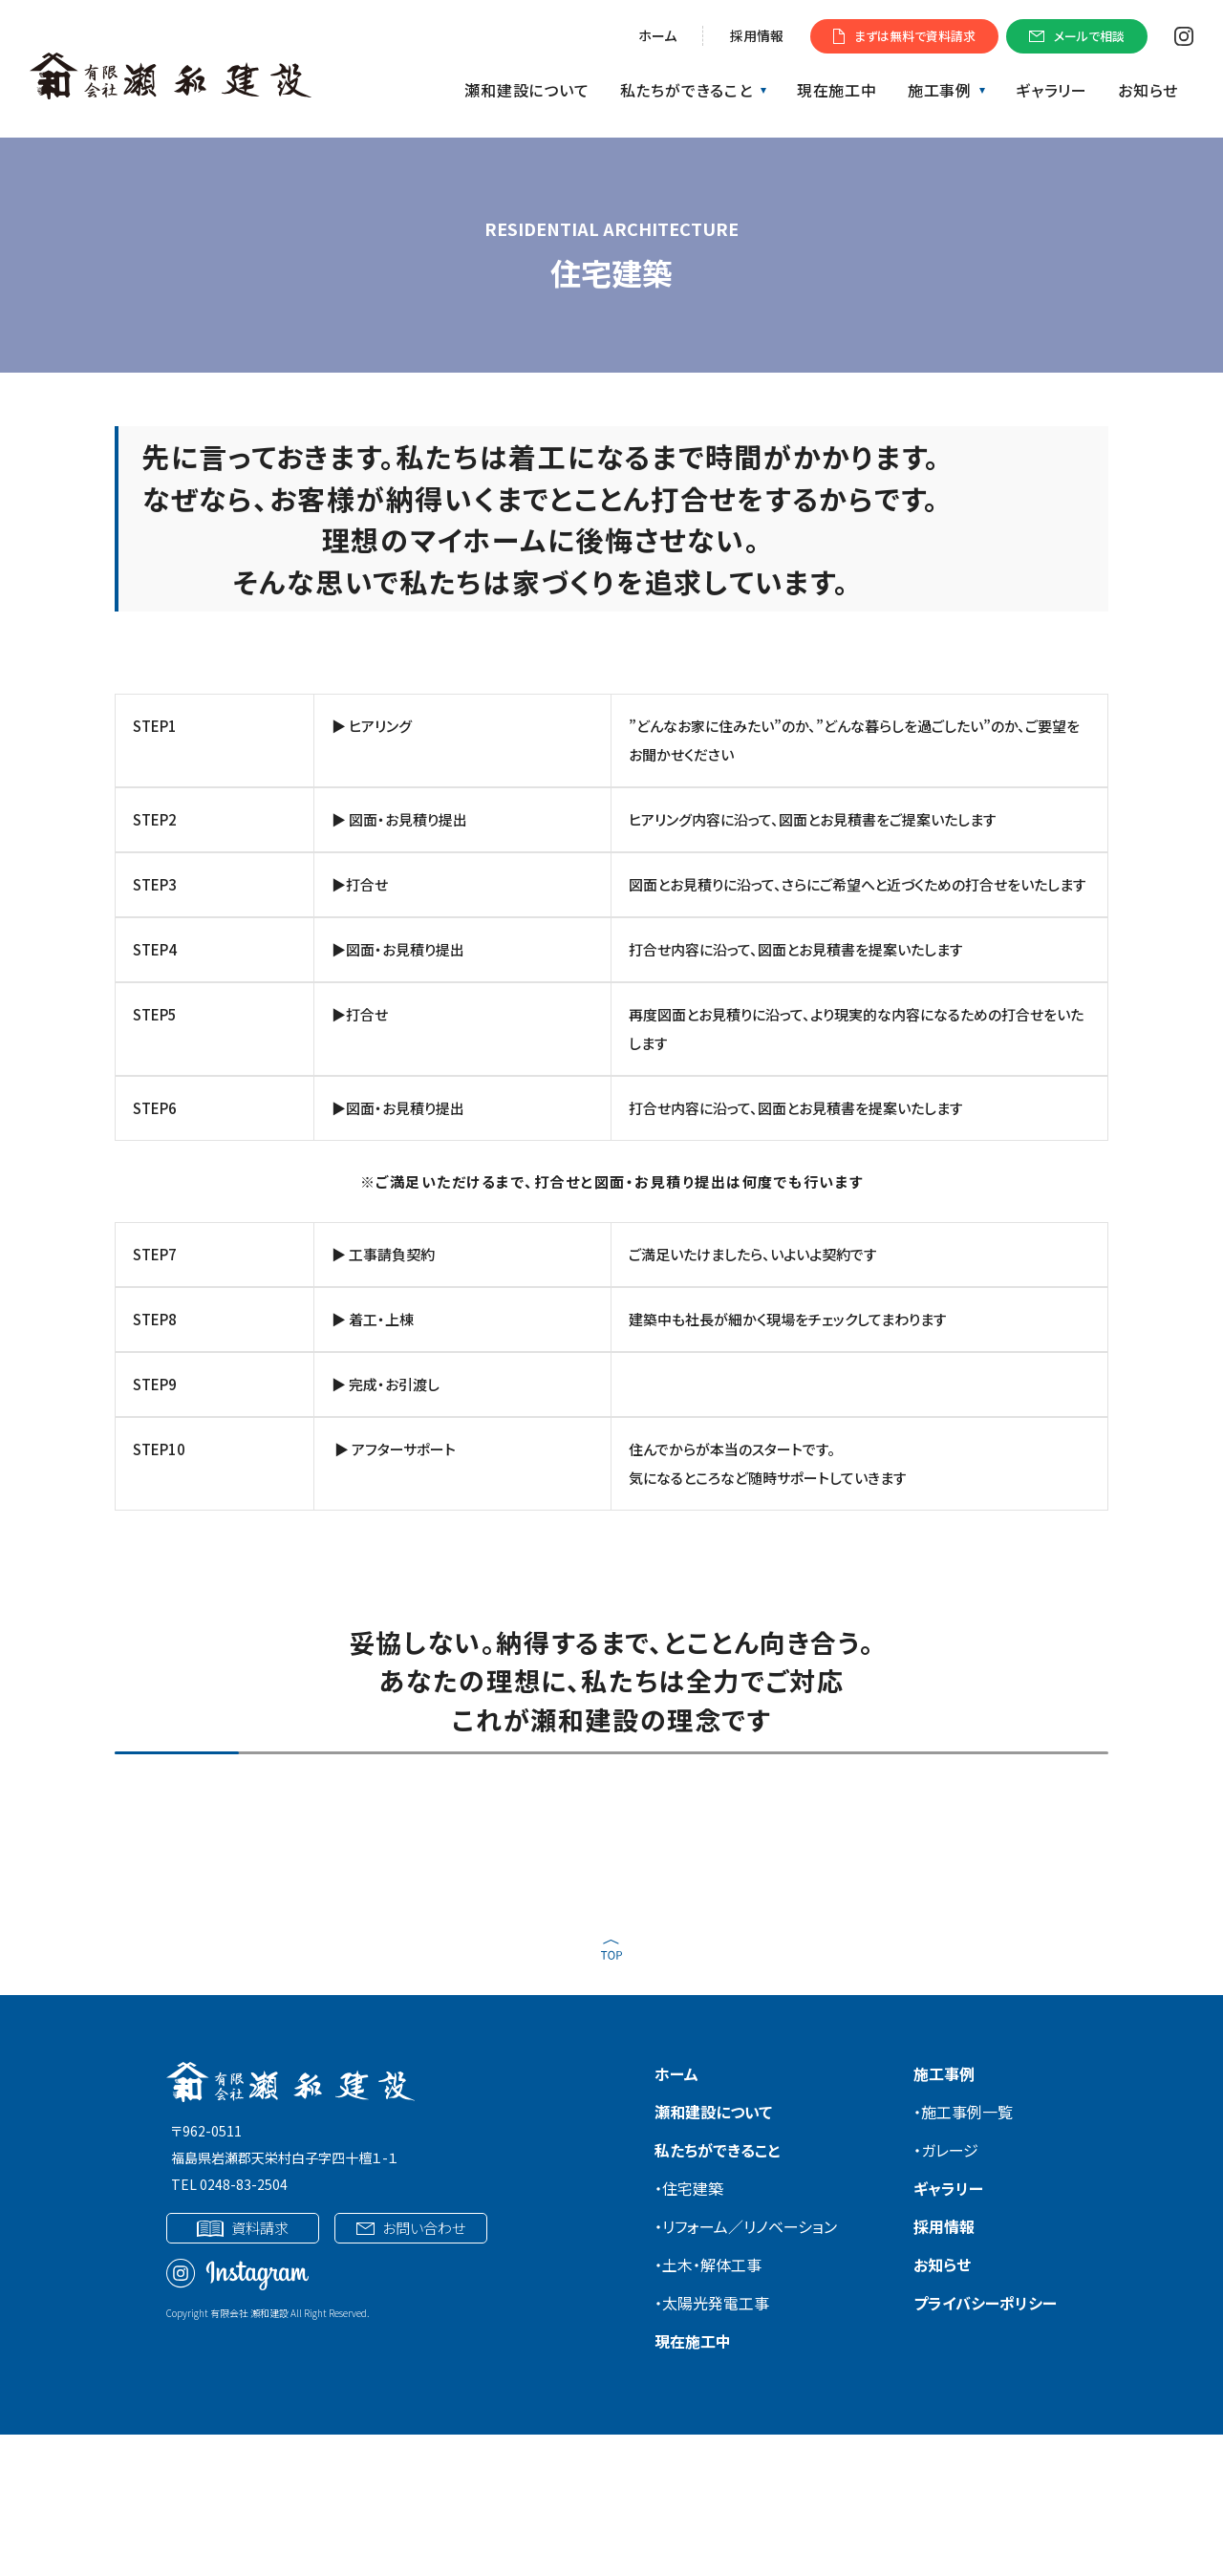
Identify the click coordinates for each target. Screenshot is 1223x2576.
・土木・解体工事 (708, 2264)
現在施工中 (837, 89)
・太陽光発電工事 (711, 2302)
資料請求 (242, 2228)
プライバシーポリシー (985, 2302)
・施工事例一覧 (963, 2111)
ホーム (657, 35)
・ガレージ (945, 2149)
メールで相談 (1077, 36)
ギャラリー (1051, 89)
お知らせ (1148, 89)
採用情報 (756, 35)
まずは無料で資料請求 (904, 36)
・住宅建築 (688, 2188)
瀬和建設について (526, 89)
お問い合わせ (410, 2228)
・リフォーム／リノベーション (745, 2226)
